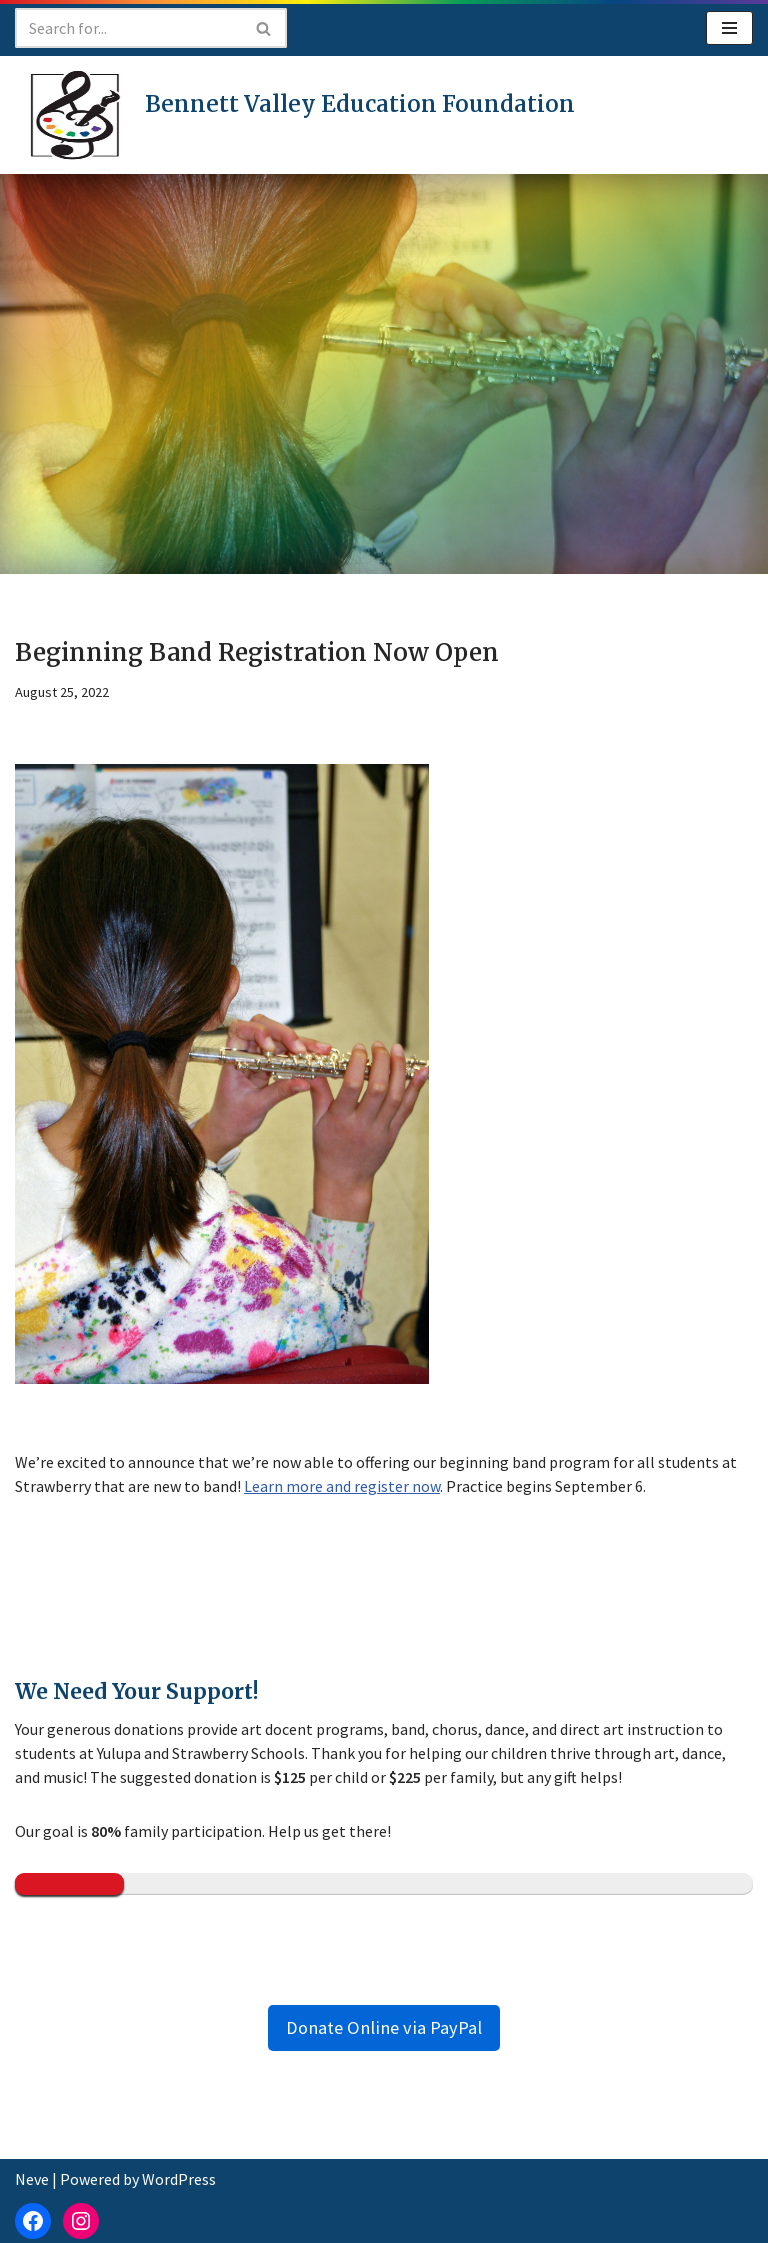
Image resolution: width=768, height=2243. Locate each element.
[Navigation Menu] (729, 28)
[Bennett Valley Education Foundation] (295, 115)
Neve (32, 2179)
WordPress (179, 2179)
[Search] (128, 28)
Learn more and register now (342, 1486)
